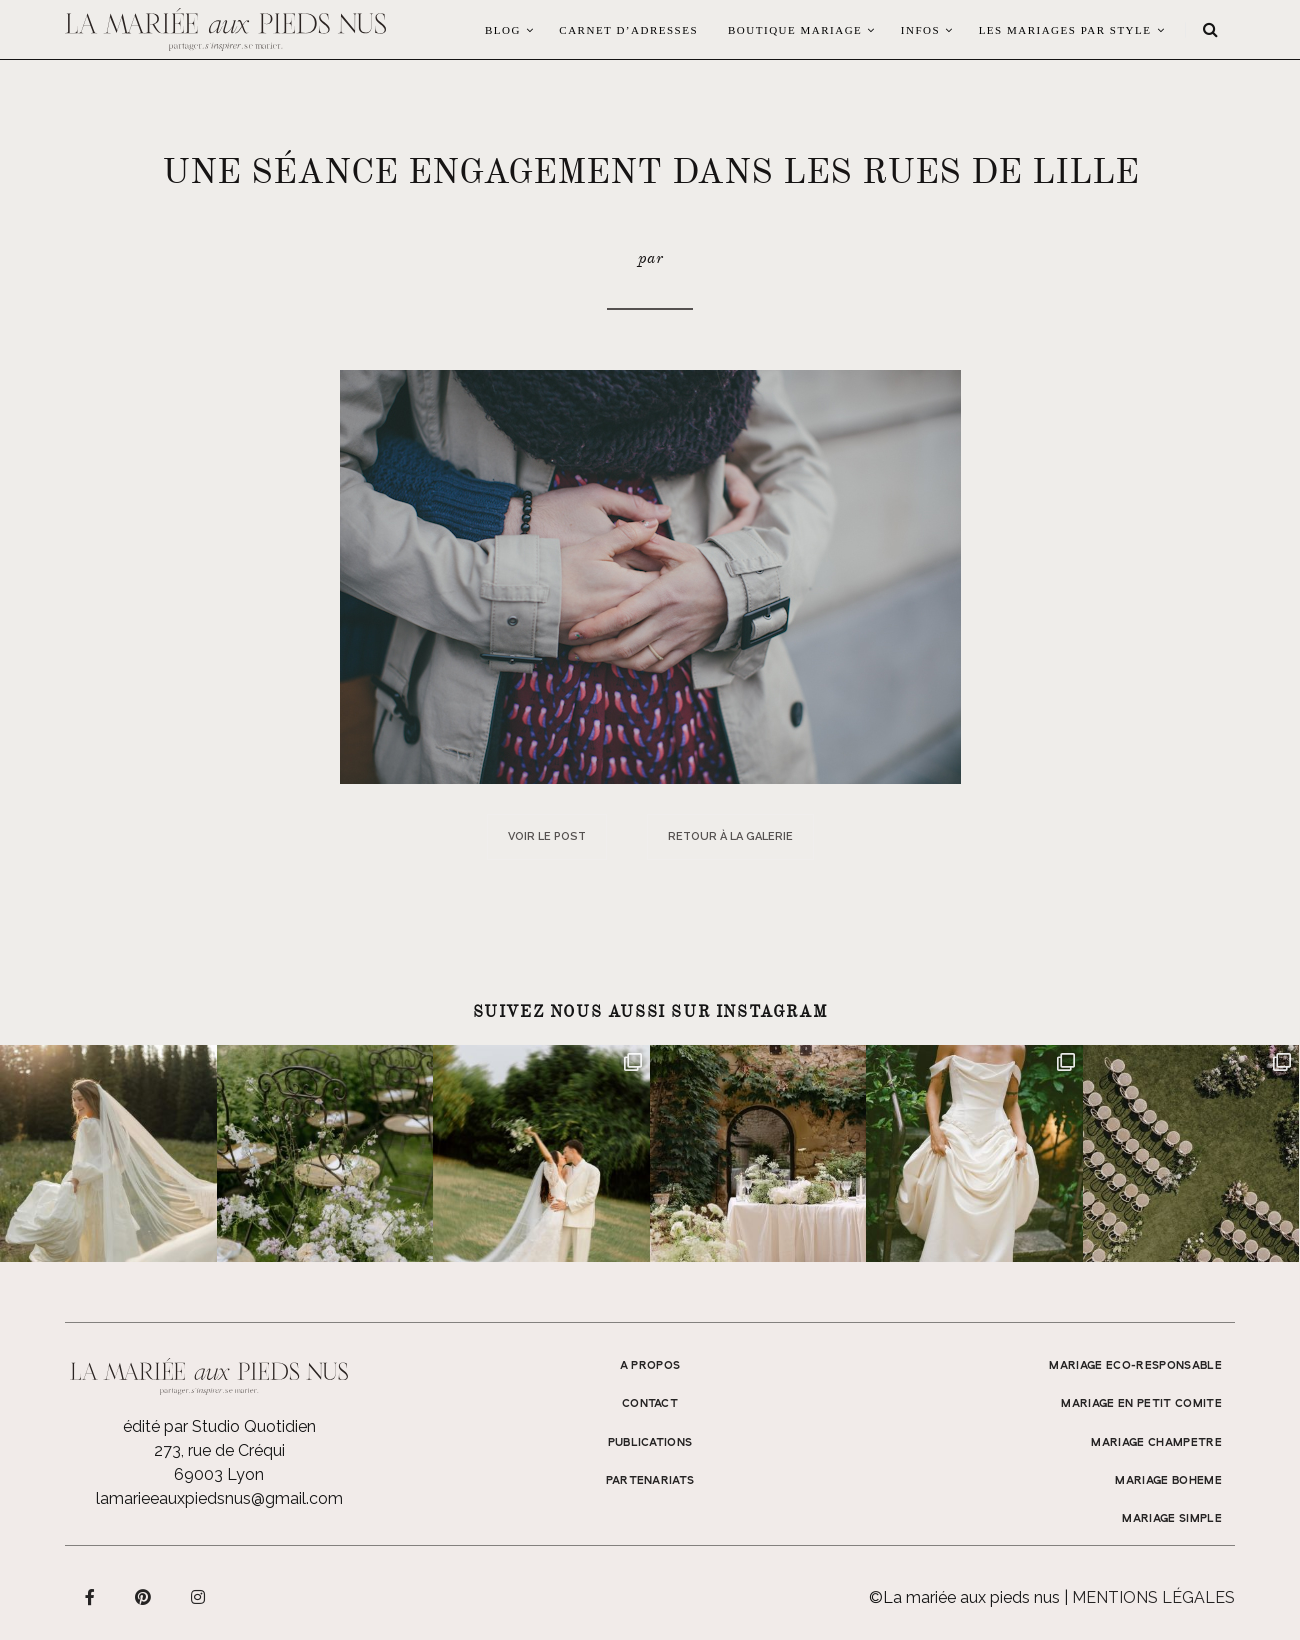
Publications (650, 1443)
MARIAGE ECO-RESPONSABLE (1135, 1366)
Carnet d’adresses (628, 30)
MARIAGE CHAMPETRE (1156, 1443)
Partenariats (650, 1481)
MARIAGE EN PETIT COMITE (1141, 1404)
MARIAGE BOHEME (1168, 1481)
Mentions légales (1153, 1597)
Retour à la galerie (730, 836)
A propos (650, 1366)
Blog (503, 30)
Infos (920, 30)
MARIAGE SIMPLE (1172, 1519)
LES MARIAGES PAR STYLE (1065, 30)
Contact (650, 1404)
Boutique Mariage (795, 30)
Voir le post (547, 836)
